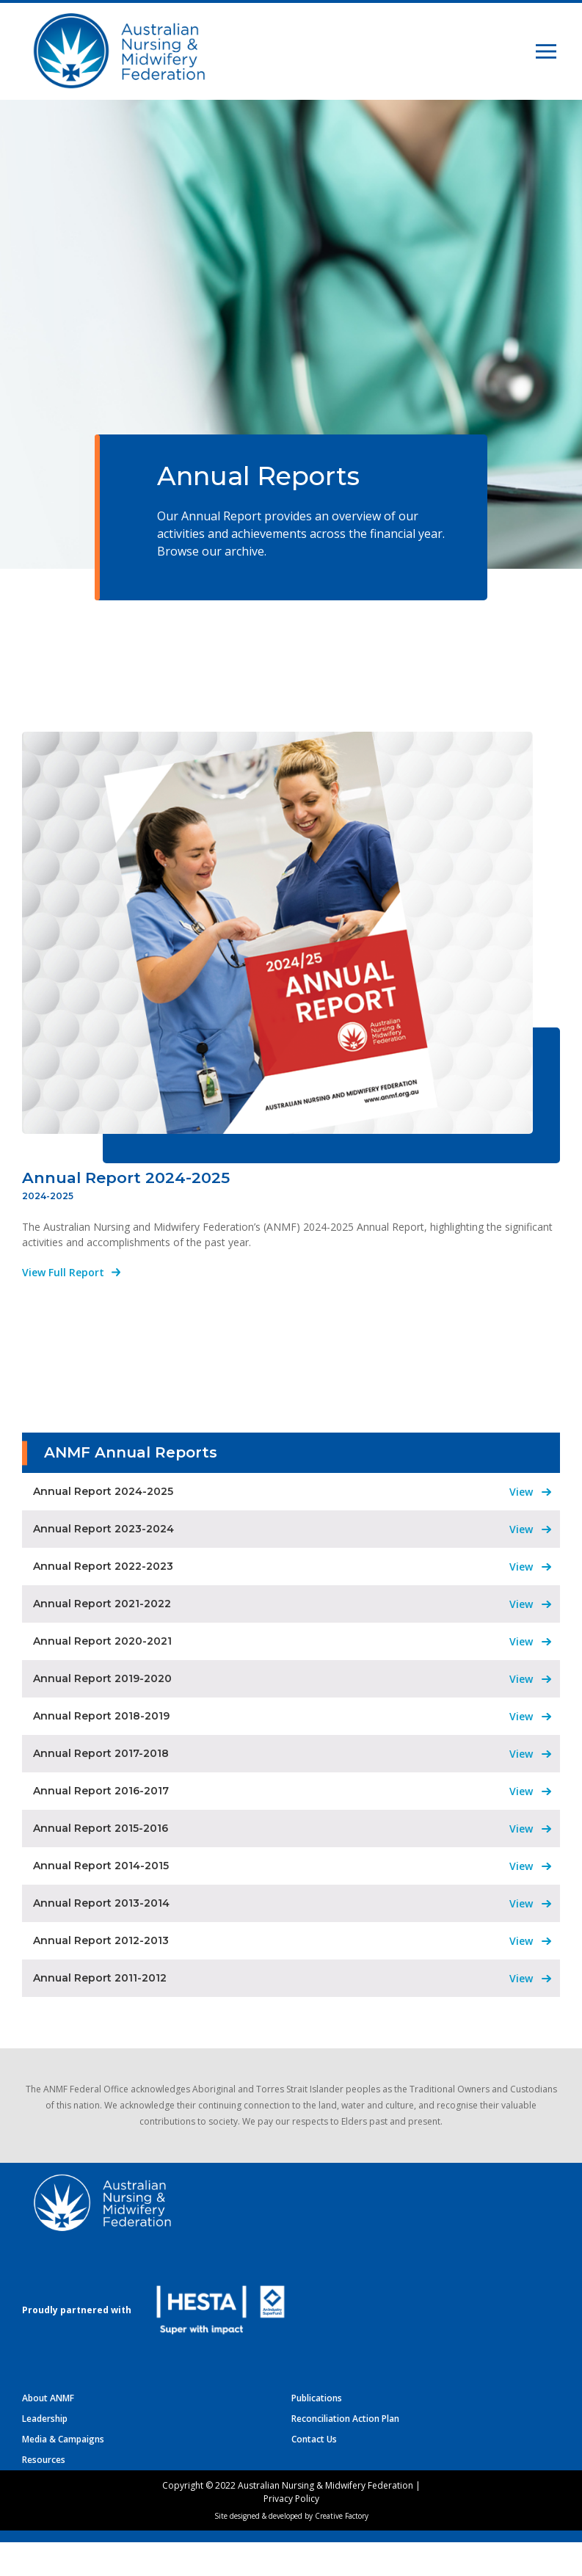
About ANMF (48, 2432)
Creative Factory (341, 2549)
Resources (43, 2493)
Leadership (45, 2452)
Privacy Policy (291, 2532)
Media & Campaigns (63, 2473)
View (521, 1525)
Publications (316, 2432)
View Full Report (63, 1306)
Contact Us (314, 2473)
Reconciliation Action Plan (345, 2452)
